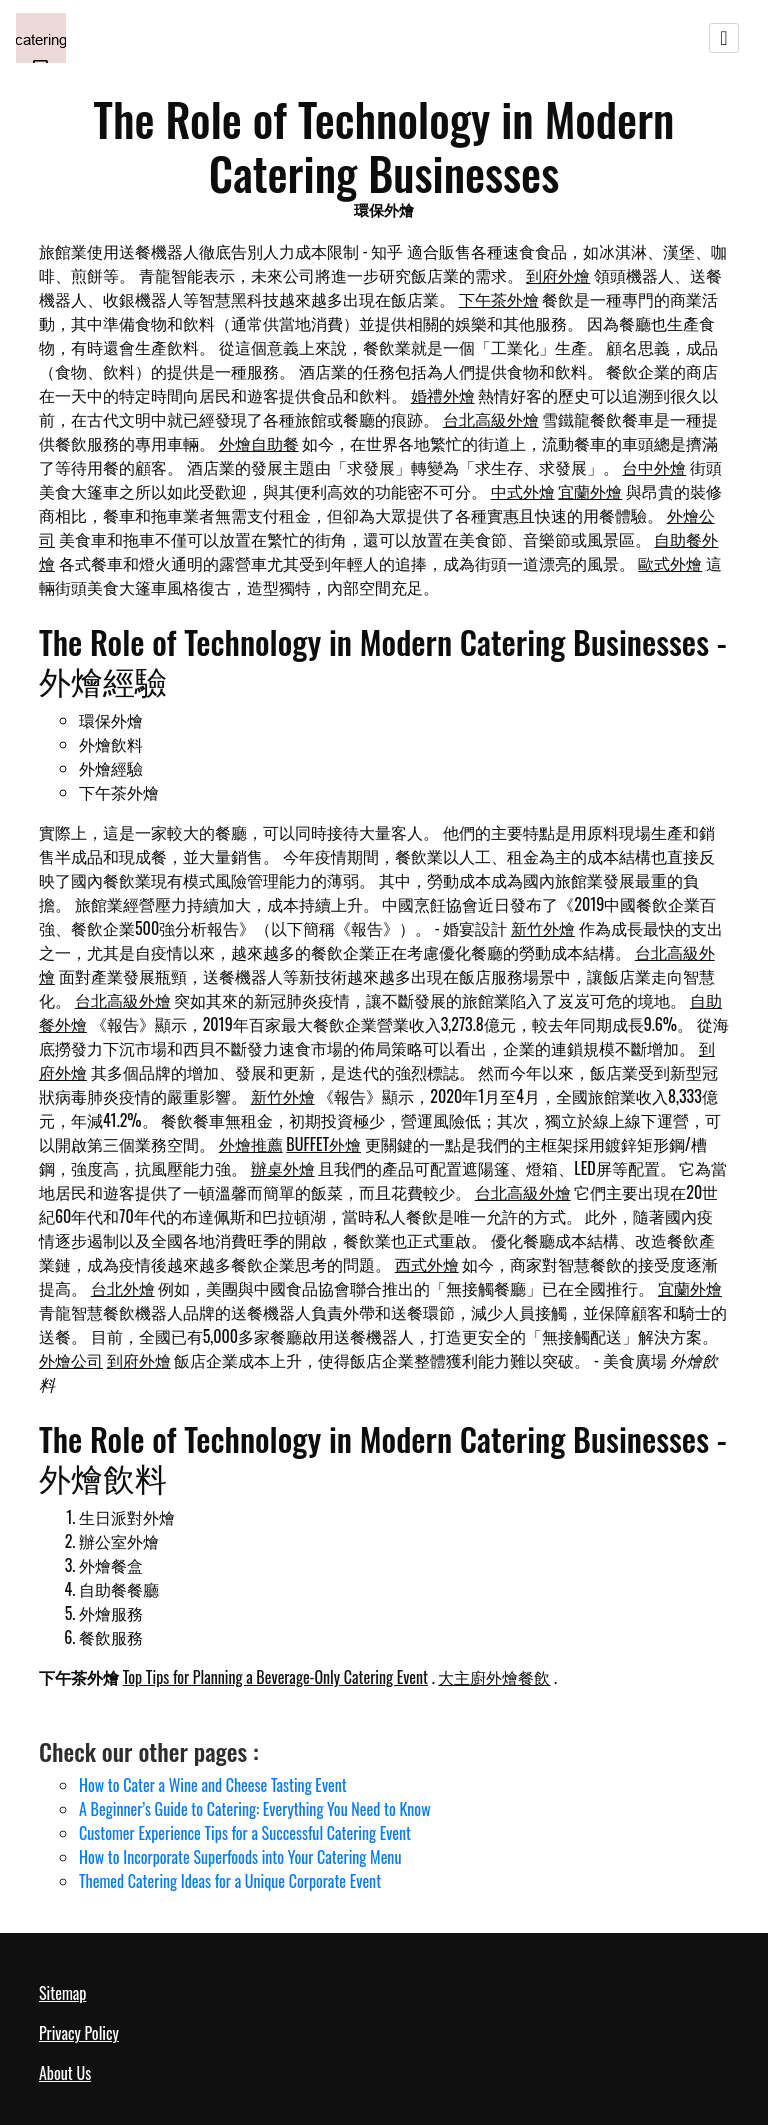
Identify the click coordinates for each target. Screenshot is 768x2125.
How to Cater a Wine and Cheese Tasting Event (213, 1785)
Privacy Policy (79, 2033)
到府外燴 (558, 275)
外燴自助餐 (259, 443)
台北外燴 (123, 1288)
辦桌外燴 (283, 1168)
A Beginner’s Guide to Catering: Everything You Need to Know (255, 1809)
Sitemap (62, 1993)
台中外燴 (654, 467)
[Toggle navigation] (724, 38)
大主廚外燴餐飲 (494, 1677)
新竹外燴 (543, 928)
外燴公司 (71, 1360)
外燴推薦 (251, 1144)
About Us (65, 2073)
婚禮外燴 (443, 395)
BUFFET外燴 (323, 1144)
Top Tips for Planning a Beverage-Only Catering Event (275, 1677)
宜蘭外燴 (590, 491)
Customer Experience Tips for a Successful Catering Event (245, 1833)
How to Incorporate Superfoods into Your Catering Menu (240, 1857)
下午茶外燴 (499, 299)
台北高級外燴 (491, 419)
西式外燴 (427, 1264)
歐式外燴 (670, 563)
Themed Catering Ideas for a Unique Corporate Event (230, 1881)
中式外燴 (523, 491)
